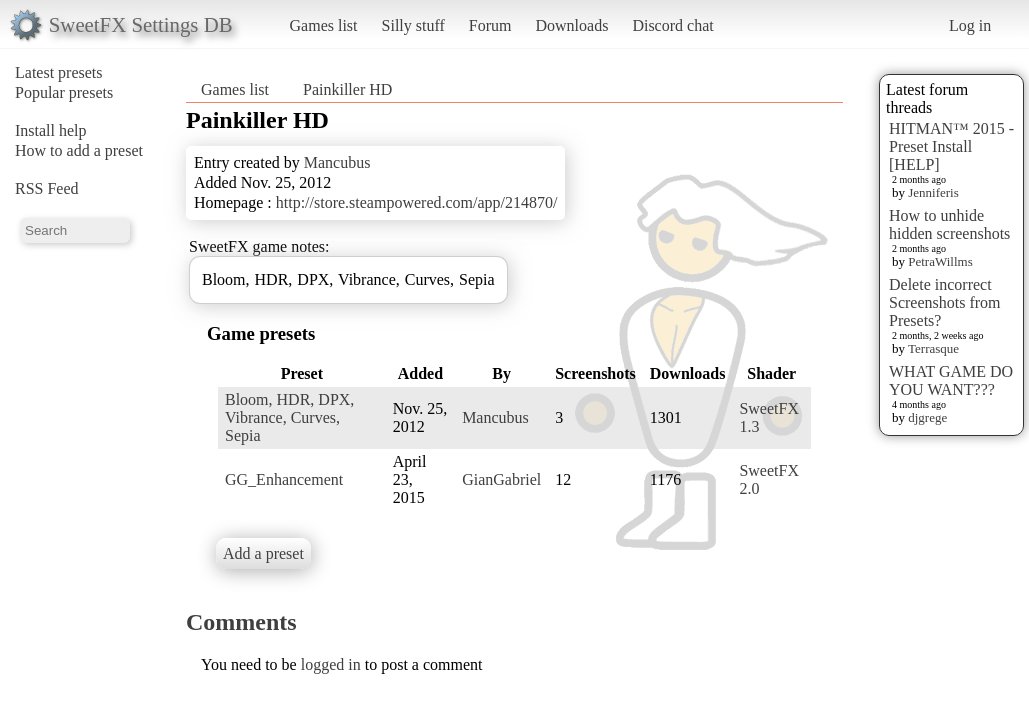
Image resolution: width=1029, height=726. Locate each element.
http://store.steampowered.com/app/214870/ (417, 202)
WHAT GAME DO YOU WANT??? (951, 380)
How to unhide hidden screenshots (949, 224)
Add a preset (263, 553)
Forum (490, 25)
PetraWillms (940, 261)
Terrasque (933, 348)
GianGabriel (501, 479)
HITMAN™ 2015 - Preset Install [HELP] (951, 146)
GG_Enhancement (284, 479)
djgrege (927, 417)
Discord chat (672, 25)
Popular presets (64, 92)
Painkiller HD (347, 89)
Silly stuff (413, 25)
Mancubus (337, 162)
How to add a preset (79, 150)
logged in (331, 664)
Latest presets (59, 72)
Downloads (571, 25)
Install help (51, 130)
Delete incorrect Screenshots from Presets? (945, 302)
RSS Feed (47, 188)
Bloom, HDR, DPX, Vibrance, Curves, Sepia (289, 417)
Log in (970, 25)
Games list (324, 25)
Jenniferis (933, 192)
